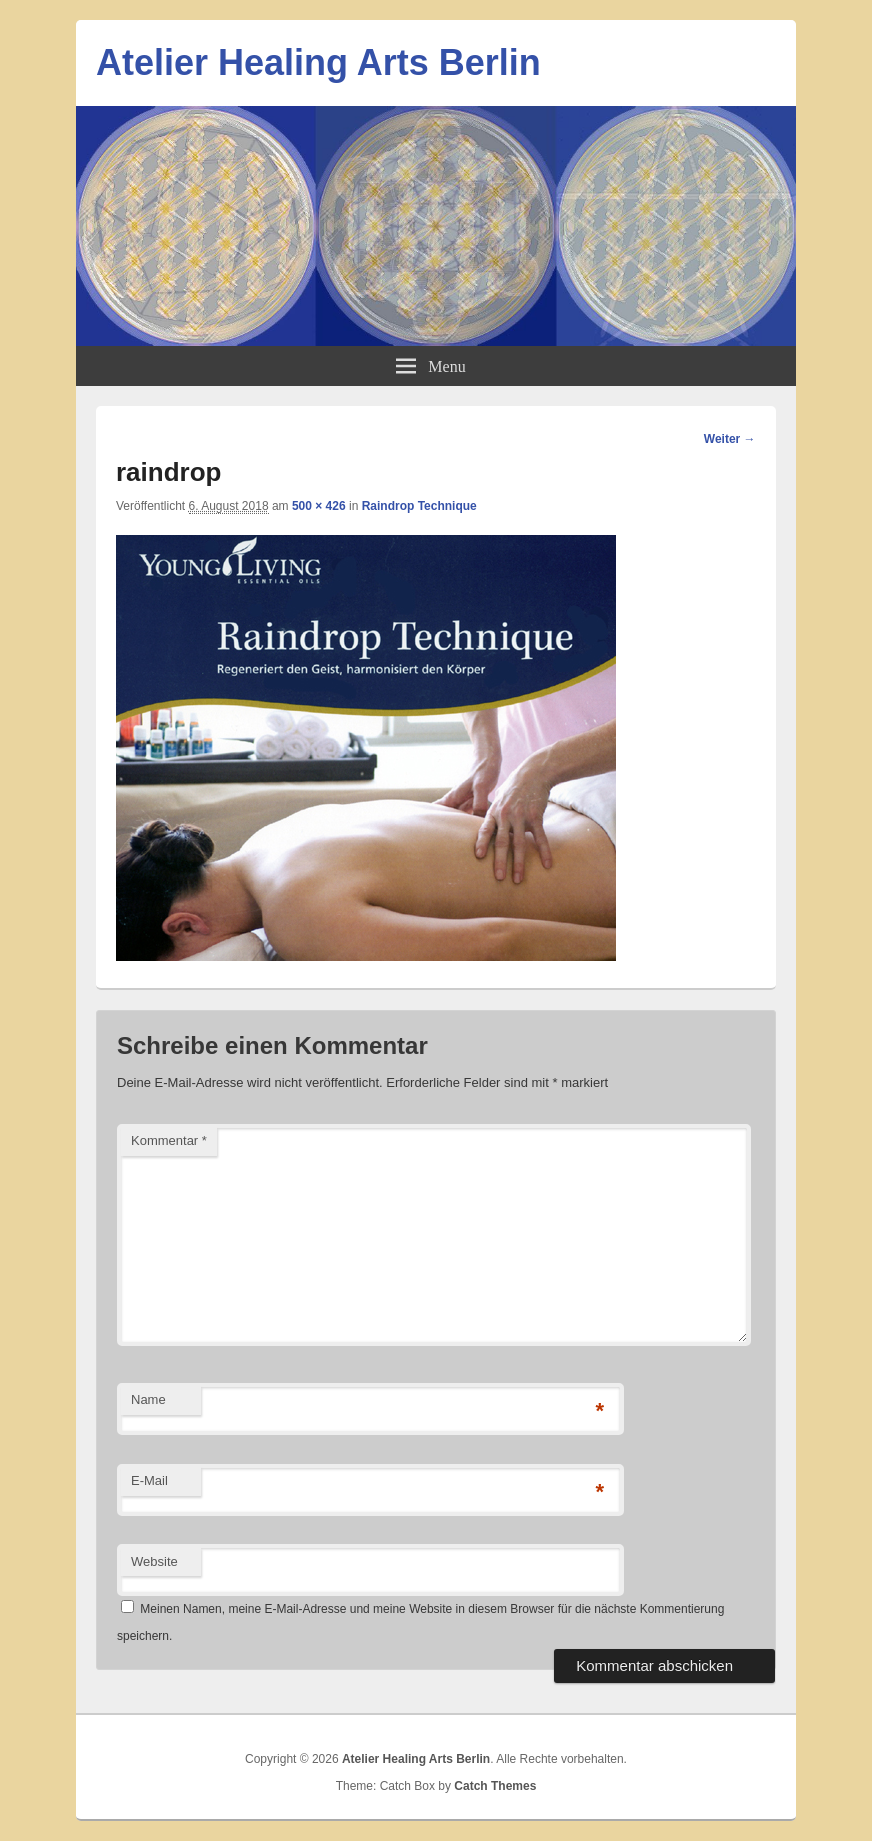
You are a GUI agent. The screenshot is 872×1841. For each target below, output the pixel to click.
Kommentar (169, 1140)
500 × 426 (319, 506)
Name (148, 1399)
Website (154, 1561)
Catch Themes (495, 1786)
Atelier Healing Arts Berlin (318, 62)
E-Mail (149, 1480)
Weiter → (730, 439)
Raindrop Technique (419, 506)
